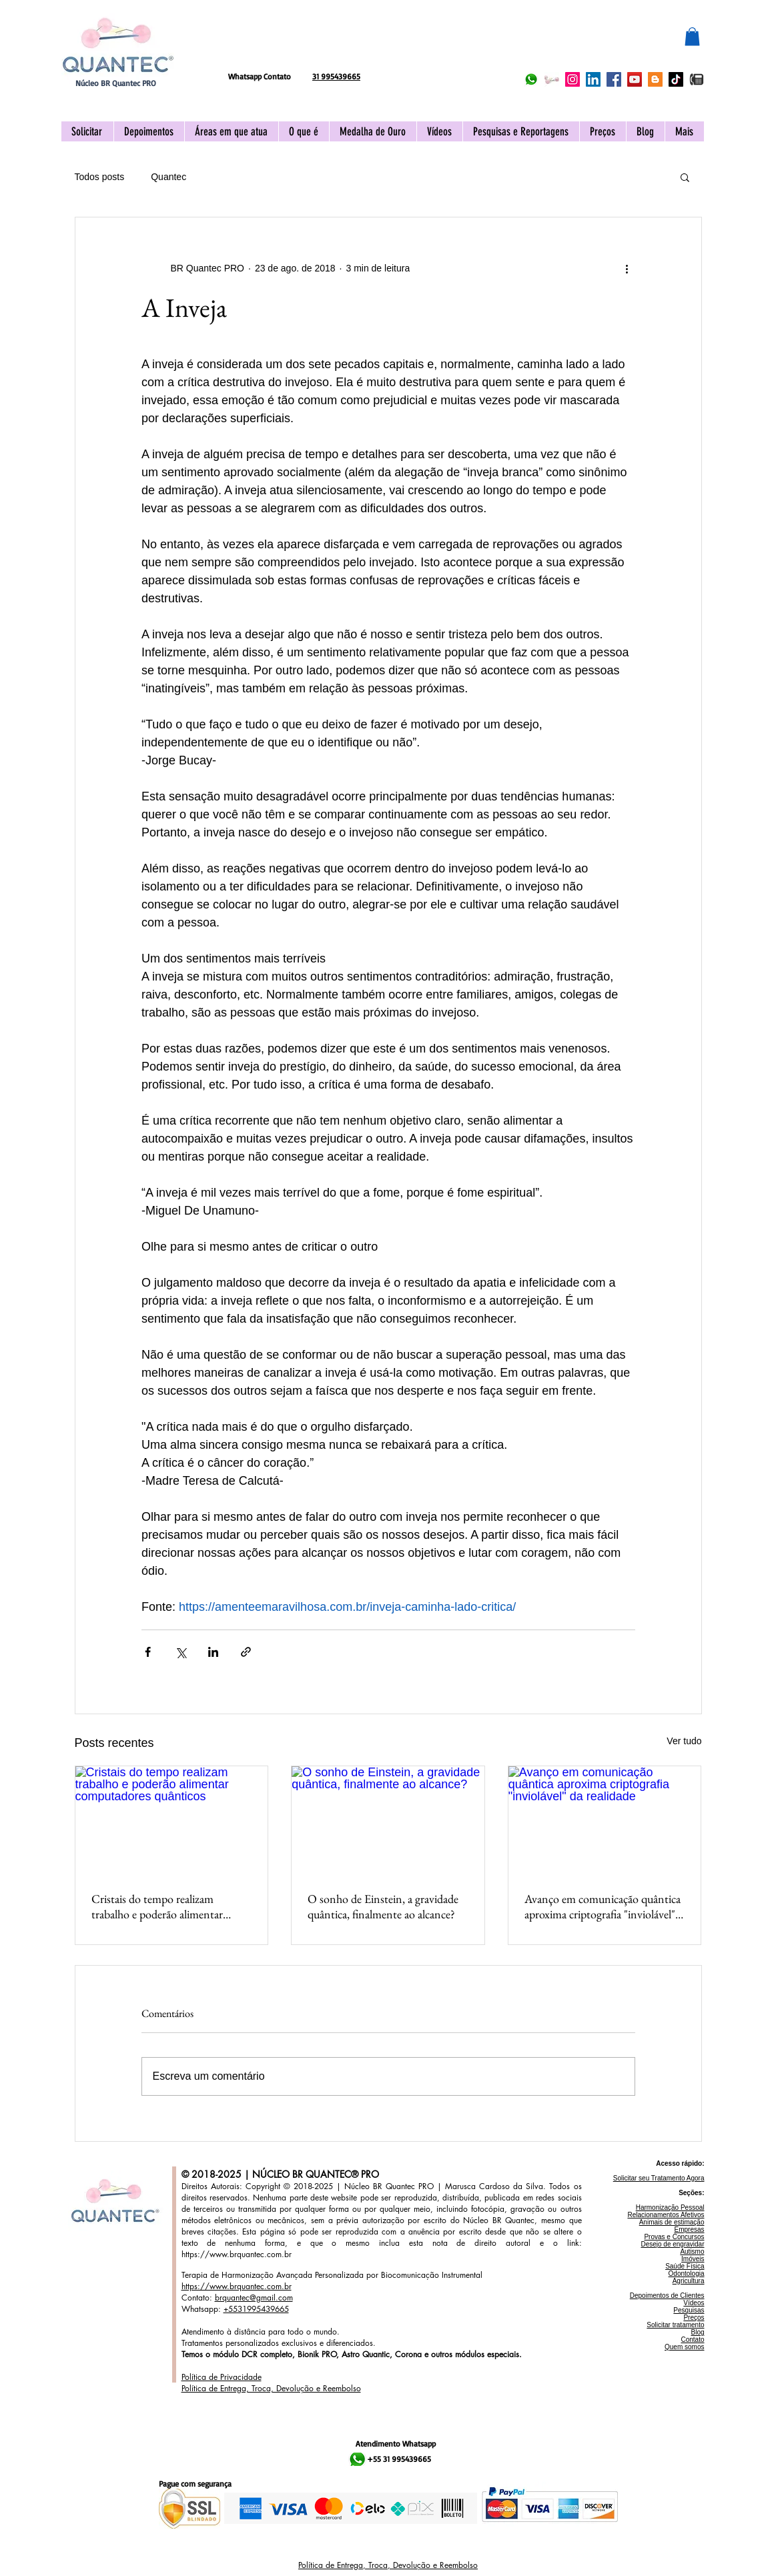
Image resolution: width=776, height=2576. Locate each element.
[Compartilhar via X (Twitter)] (180, 1652)
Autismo (692, 2251)
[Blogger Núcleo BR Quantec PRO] (655, 79)
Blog (697, 2332)
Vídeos (693, 2303)
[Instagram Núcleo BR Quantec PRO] (572, 79)
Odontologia (687, 2273)
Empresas (689, 2229)
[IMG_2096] (696, 79)
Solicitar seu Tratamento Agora (659, 2178)
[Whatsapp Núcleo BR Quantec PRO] (531, 79)
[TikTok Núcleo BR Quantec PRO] (676, 79)
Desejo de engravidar (672, 2244)
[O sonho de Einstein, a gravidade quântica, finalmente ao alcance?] (388, 1820)
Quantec (168, 176)
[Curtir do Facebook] (316, 44)
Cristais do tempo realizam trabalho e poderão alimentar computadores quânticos (157, 1906)
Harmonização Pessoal (670, 2207)
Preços (693, 2317)
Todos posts (100, 176)
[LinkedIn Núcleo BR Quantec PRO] (593, 79)
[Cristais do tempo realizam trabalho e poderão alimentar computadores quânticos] (171, 1820)
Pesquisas (688, 2310)
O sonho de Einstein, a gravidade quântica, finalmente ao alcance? (383, 1906)
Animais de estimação (672, 2222)
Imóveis (692, 2259)
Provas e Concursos (674, 2236)
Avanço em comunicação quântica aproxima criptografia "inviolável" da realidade (602, 1906)
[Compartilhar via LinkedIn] (213, 1652)
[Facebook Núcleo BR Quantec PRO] (614, 79)
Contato (692, 2339)
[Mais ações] (627, 268)
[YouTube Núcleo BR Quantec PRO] (634, 79)
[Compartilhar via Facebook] (147, 1652)
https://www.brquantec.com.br (236, 2254)
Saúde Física (684, 2266)
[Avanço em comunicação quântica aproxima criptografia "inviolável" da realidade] (604, 1820)
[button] (692, 36)
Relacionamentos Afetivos (665, 2214)
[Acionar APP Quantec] (551, 79)
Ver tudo (684, 1741)
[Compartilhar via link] (246, 1652)
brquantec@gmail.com (254, 2297)
